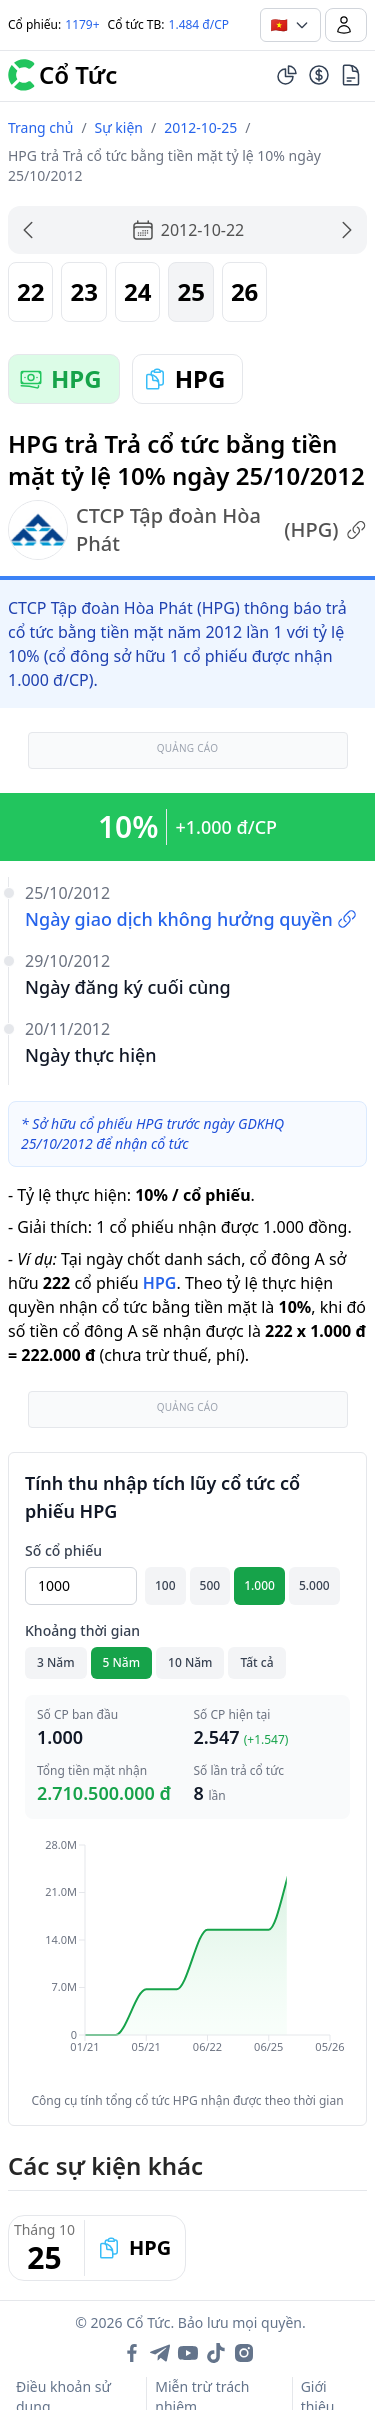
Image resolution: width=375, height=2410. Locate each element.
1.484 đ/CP (199, 24)
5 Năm (122, 1662)
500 (210, 1585)
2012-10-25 (200, 127)
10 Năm (190, 1662)
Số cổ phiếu (63, 1550)
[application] (187, 1960)
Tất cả (256, 1662)
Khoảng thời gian (82, 1630)
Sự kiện (119, 127)
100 (165, 1585)
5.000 (314, 1585)
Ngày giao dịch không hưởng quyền (191, 919)
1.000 (259, 1585)
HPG (160, 1283)
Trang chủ (40, 127)
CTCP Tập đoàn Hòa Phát (187, 530)
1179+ (82, 24)
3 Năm (56, 1662)
